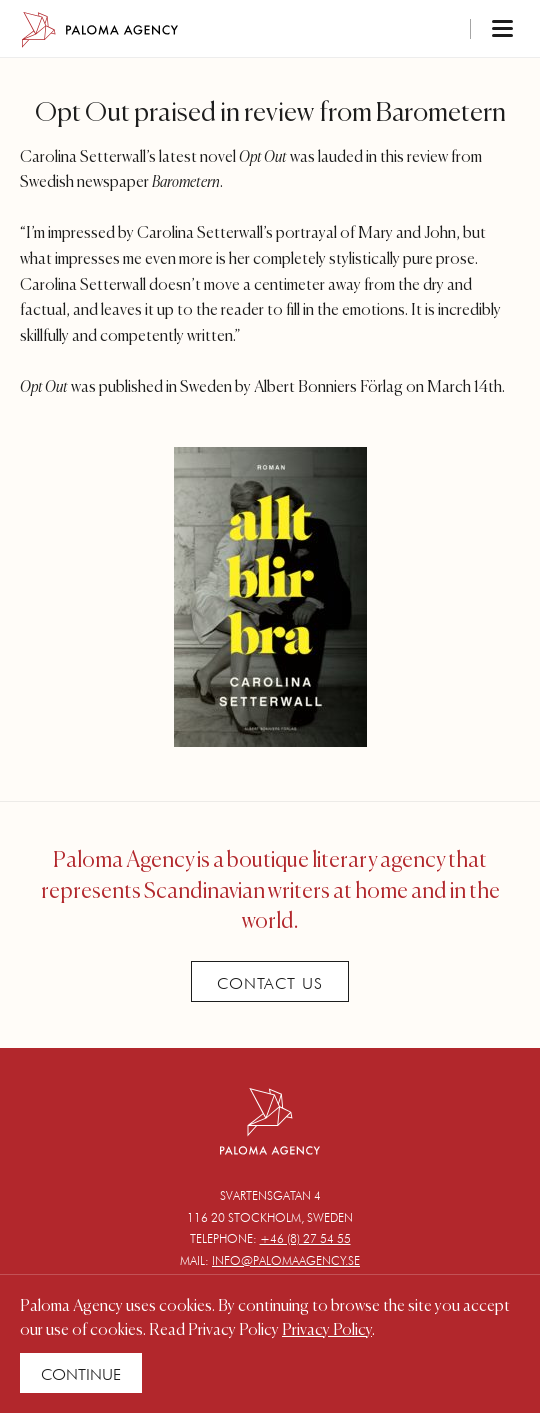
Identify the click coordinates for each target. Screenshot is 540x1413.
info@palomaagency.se (286, 1260)
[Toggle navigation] (476, 30)
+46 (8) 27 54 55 (305, 1238)
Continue (81, 1374)
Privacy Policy (327, 1331)
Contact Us (270, 983)
